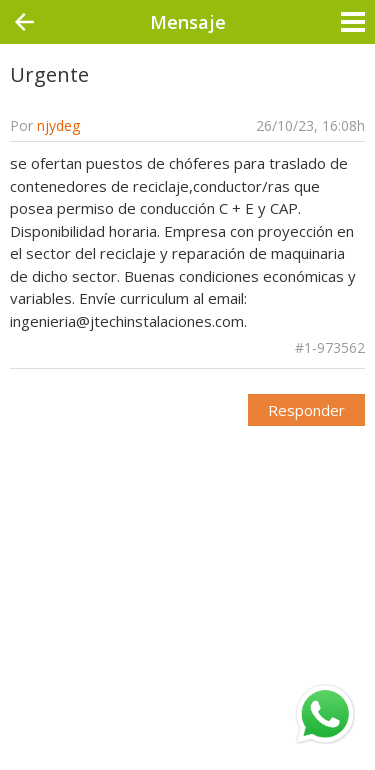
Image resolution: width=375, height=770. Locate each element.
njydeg (58, 125)
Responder (306, 410)
